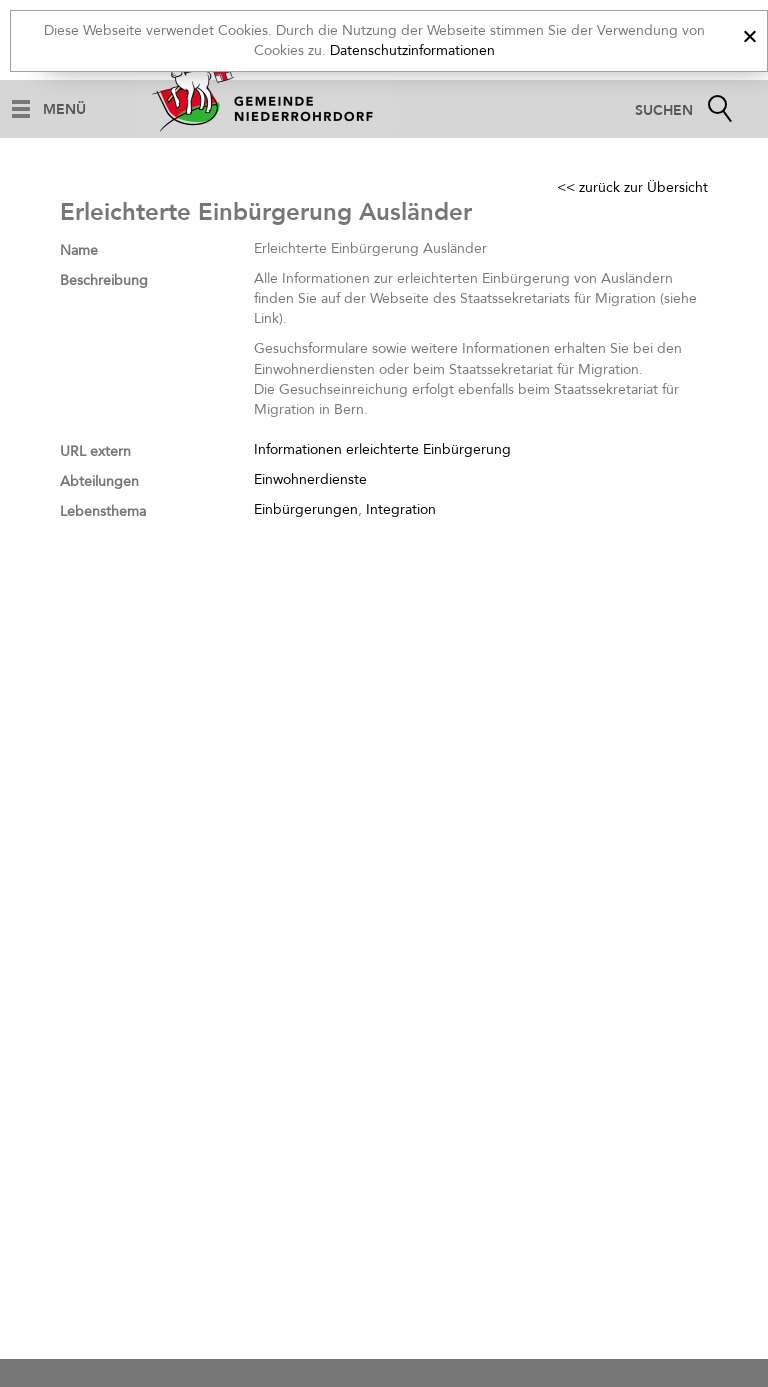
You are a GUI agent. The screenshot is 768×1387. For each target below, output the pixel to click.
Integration (401, 509)
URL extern (95, 451)
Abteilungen (99, 481)
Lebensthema (103, 511)
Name (79, 250)
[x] (749, 33)
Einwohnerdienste (310, 479)
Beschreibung (104, 280)
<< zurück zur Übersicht (632, 187)
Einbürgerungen (306, 509)
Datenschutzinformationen (412, 50)
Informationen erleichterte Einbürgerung (382, 449)
